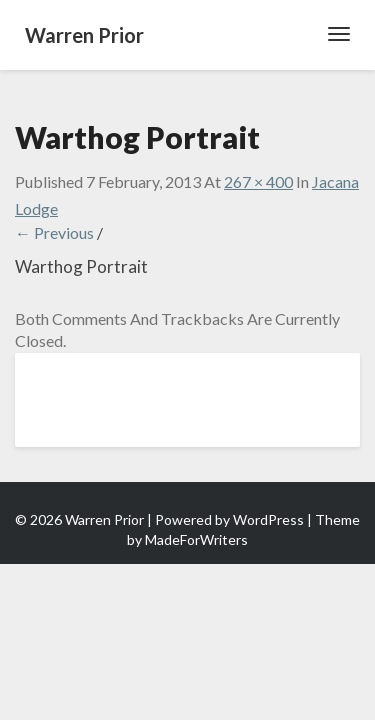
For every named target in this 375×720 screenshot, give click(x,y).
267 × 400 (258, 181)
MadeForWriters (196, 539)
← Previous (54, 232)
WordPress (268, 519)
